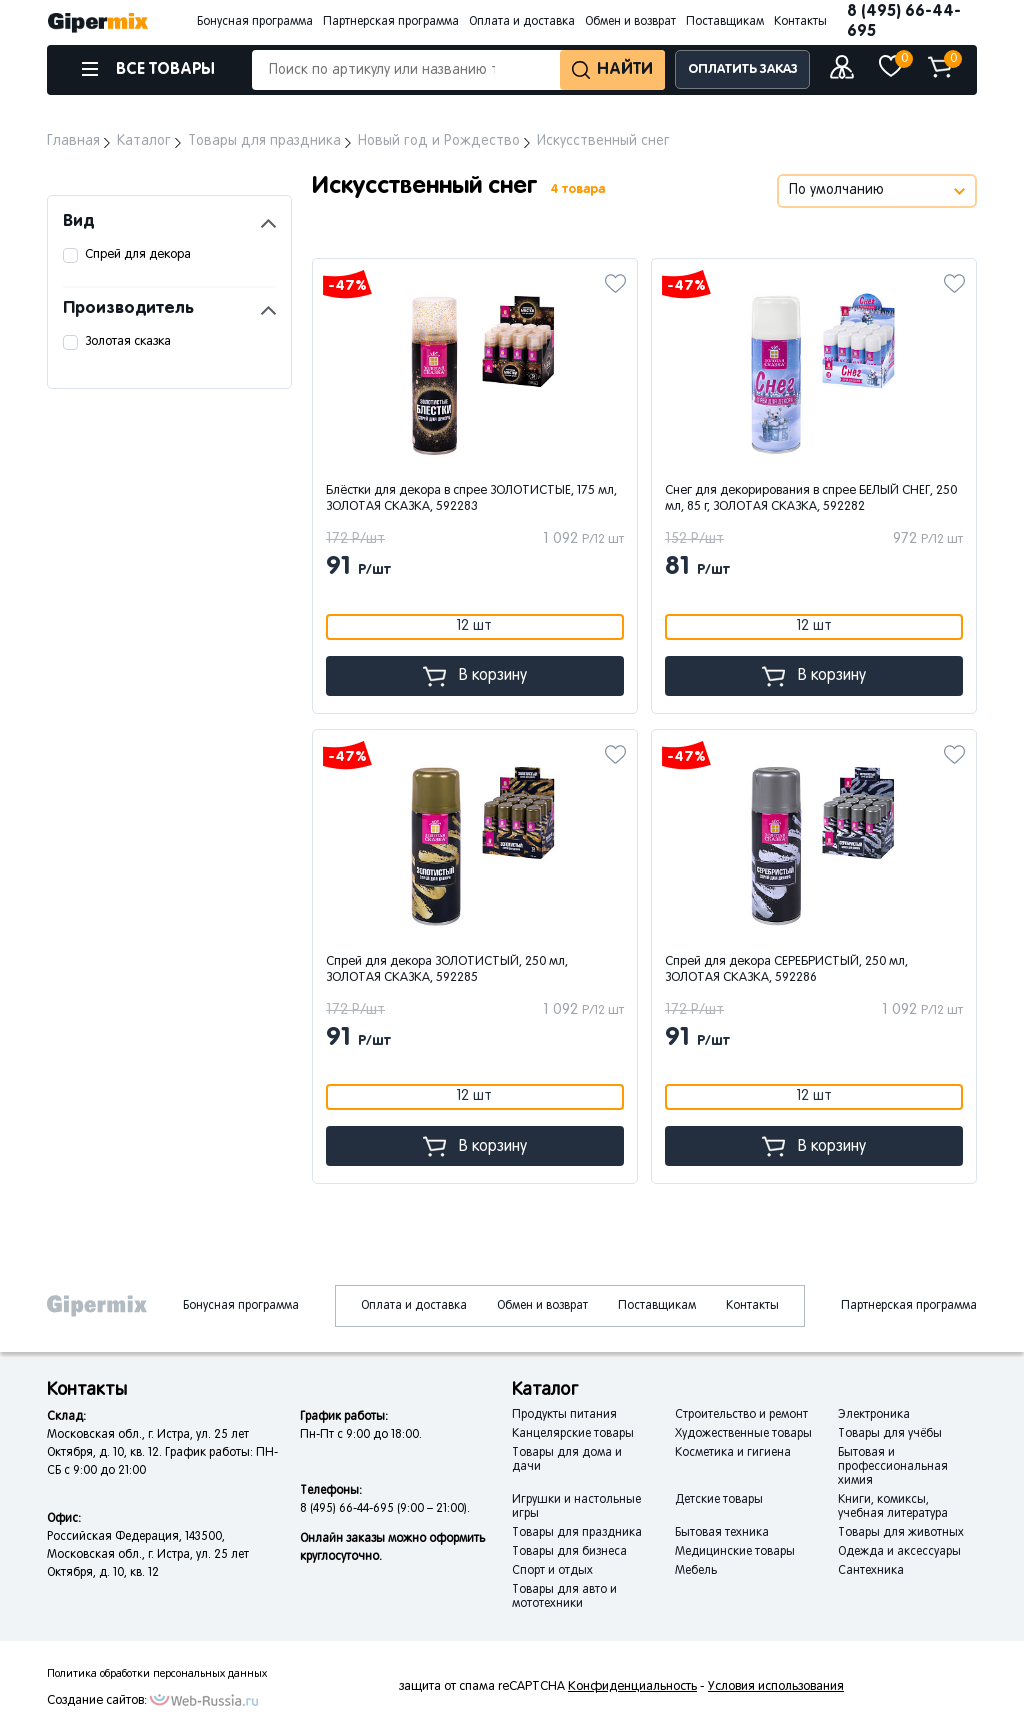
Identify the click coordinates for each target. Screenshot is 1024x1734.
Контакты (800, 22)
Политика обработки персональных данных (157, 1674)
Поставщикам (725, 22)
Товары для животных (901, 1533)
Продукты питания (564, 1415)
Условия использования (776, 1687)
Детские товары (719, 1500)
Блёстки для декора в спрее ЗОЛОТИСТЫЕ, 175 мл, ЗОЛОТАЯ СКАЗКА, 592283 (471, 499)
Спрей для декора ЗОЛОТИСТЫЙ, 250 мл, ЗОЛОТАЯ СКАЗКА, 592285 (447, 970)
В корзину (475, 676)
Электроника (874, 1415)
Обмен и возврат (630, 22)
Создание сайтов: (97, 1701)
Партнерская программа (391, 22)
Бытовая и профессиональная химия (893, 1467)
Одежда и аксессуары (899, 1552)
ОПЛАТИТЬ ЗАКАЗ (743, 69)
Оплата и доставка (522, 22)
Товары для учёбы (890, 1434)
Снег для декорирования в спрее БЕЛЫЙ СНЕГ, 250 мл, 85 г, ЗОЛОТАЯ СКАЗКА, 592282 (811, 499)
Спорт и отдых (552, 1571)
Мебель (696, 1571)
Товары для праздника (577, 1533)
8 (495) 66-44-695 (904, 21)
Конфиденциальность (632, 1687)
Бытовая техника (722, 1533)
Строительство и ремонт (741, 1415)
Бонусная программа (255, 22)
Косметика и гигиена (733, 1453)
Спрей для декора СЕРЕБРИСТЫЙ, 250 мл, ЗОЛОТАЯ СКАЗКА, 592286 (786, 970)
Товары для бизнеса (569, 1552)
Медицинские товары (735, 1552)
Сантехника (871, 1571)
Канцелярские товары (573, 1434)
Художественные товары (743, 1434)
